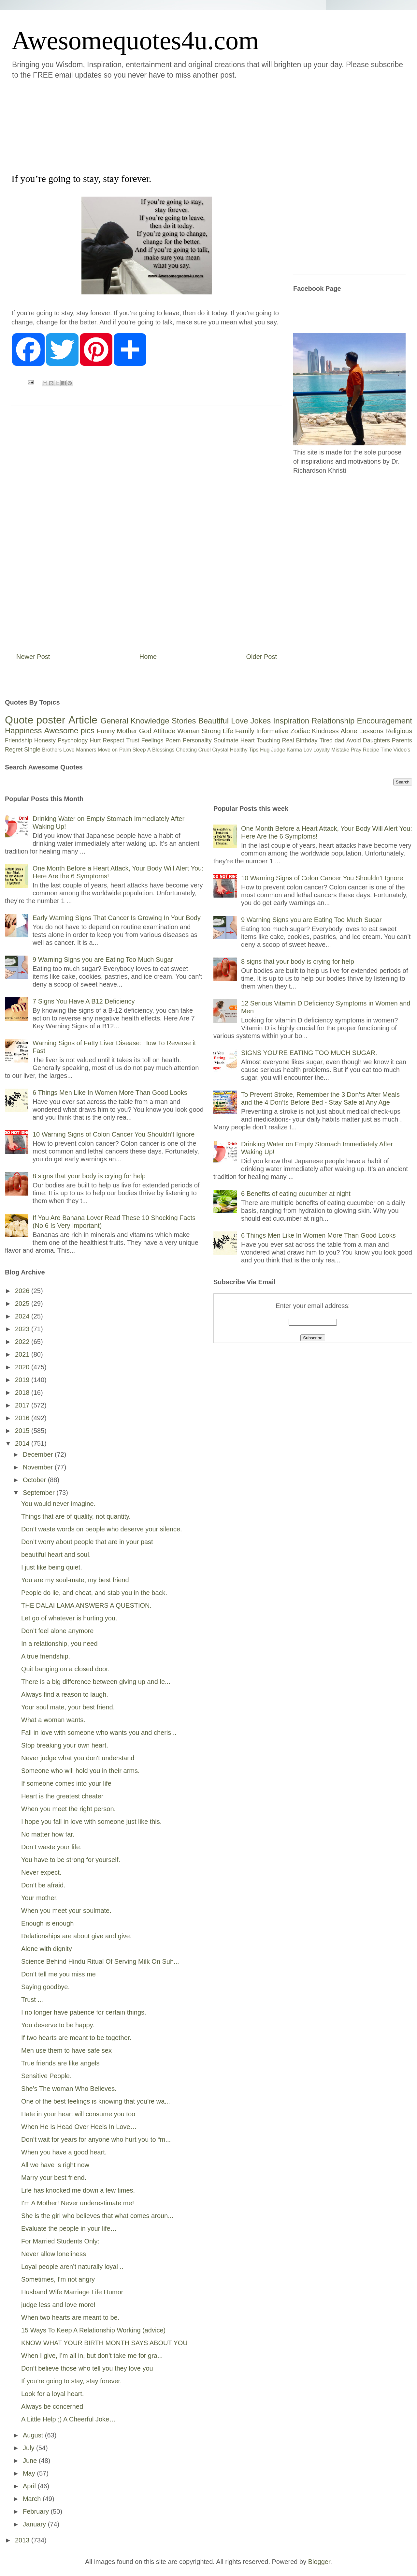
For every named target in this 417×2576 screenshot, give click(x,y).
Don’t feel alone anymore (57, 1630)
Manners (86, 749)
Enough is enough (47, 1923)
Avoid (353, 740)
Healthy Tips (244, 749)
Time (386, 749)
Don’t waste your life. (51, 1847)
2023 (23, 1329)
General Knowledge (134, 720)
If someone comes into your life (66, 1783)
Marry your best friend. (53, 2177)
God (145, 731)
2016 (23, 1418)
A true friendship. (45, 1656)
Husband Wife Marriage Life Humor (72, 2292)
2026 (23, 1290)
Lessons (371, 731)
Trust (132, 740)
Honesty (45, 740)
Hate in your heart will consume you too (78, 2114)
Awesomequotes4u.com (135, 40)
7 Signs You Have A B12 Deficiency (84, 1001)
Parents (402, 740)
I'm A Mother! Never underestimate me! (77, 2203)
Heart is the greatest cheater (62, 1796)
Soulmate (226, 740)
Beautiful (213, 720)
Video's (401, 749)
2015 (23, 1430)
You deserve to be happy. (57, 2025)
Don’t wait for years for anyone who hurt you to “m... (96, 2139)
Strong (211, 731)
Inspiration (291, 720)
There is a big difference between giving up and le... (95, 1681)
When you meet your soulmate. (66, 1910)
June (31, 2460)
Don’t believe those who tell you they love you (87, 2368)
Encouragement (384, 720)
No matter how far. (47, 1834)
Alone (348, 731)
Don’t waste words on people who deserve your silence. (101, 1529)
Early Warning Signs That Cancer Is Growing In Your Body (117, 917)
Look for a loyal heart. (52, 2393)
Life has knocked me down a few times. (78, 2190)
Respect (113, 740)
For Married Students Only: (60, 2241)
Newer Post (33, 656)
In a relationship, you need (59, 1643)
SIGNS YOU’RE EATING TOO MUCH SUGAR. (309, 1052)
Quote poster (35, 720)
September (39, 1492)
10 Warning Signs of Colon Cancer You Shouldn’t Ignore (113, 1134)
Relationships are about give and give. (76, 1936)
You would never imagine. (58, 1503)
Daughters (376, 740)
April (30, 2486)
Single (32, 749)
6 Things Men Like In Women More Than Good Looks (110, 1092)
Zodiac (300, 731)
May (30, 2473)
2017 (23, 1405)
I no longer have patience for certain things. (83, 2012)
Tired (326, 740)
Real (288, 740)
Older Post (261, 656)
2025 (23, 1303)
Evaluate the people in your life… (69, 2228)
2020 (23, 1367)
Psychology (73, 740)
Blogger (319, 2561)
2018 (23, 1392)
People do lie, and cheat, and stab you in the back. (94, 1592)
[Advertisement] (169, 125)
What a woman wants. (53, 1719)
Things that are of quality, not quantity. (76, 1516)
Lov (307, 749)
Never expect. (41, 1872)
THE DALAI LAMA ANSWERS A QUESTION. (86, 1605)
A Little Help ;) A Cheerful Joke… (68, 2419)
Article (82, 720)
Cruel (204, 749)
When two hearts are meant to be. (70, 2317)
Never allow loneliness (53, 2253)
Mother (127, 731)
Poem (173, 740)
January (35, 2524)
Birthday (307, 740)
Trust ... (32, 1999)
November (39, 1467)
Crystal (220, 749)
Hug (264, 749)
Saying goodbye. (45, 1986)
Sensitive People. (46, 2075)
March (33, 2498)
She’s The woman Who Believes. (69, 2088)
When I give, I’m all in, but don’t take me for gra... (92, 2355)
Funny (106, 731)
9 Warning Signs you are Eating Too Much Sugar (103, 959)
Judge (278, 749)
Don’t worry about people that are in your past (87, 1541)
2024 (23, 1316)
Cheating (186, 749)
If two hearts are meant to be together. (76, 2037)
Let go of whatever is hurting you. (69, 1618)
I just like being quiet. (51, 1567)
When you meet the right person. (68, 1808)
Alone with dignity (46, 1948)
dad (339, 740)
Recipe (371, 749)
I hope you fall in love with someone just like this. (91, 1821)
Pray (356, 749)
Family (244, 731)
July (29, 2447)
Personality (197, 740)
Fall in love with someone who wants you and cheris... (99, 1732)
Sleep (139, 749)
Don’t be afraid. (43, 1885)
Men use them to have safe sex (66, 2050)
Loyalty (321, 749)
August (34, 2435)
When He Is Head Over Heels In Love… (79, 2126)
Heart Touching (260, 740)
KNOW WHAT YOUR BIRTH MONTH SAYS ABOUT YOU (104, 2342)
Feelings (152, 740)
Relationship (332, 720)
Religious (398, 731)
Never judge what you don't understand (77, 1758)
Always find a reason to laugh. (64, 1694)
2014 (23, 1443)
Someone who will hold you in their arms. (80, 1770)
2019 (23, 1379)
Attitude (164, 731)
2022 (23, 1341)
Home (148, 656)
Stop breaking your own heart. (64, 1745)
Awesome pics (69, 730)
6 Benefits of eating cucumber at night (296, 1193)
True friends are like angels (60, 2063)
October (35, 1479)
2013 (23, 2540)
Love (239, 720)
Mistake (340, 749)
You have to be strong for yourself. (70, 1859)
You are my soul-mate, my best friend (75, 1580)
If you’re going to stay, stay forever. (71, 2381)
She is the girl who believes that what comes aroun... (97, 2215)
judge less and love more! (58, 2304)
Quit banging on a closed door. (65, 1669)
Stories (184, 720)
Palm (125, 749)
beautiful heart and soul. (56, 1554)
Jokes (260, 720)
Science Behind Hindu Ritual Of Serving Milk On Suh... (100, 1961)
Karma (294, 749)
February (37, 2511)
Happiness (23, 730)
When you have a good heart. (64, 2152)
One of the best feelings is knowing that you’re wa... (95, 2101)
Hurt (95, 740)
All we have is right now (55, 2164)
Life (228, 731)
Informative (272, 731)
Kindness (325, 731)
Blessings (163, 749)
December (39, 1454)
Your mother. (39, 1897)
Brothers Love (58, 749)
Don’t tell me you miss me (58, 1974)
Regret (13, 749)
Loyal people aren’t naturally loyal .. (72, 2266)
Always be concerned (52, 2406)
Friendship (18, 740)
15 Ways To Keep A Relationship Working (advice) (93, 2330)
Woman (188, 731)
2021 (23, 1354)
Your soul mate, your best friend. (68, 1707)
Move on (108, 749)
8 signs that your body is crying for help (89, 1176)
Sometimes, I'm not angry (58, 2279)
